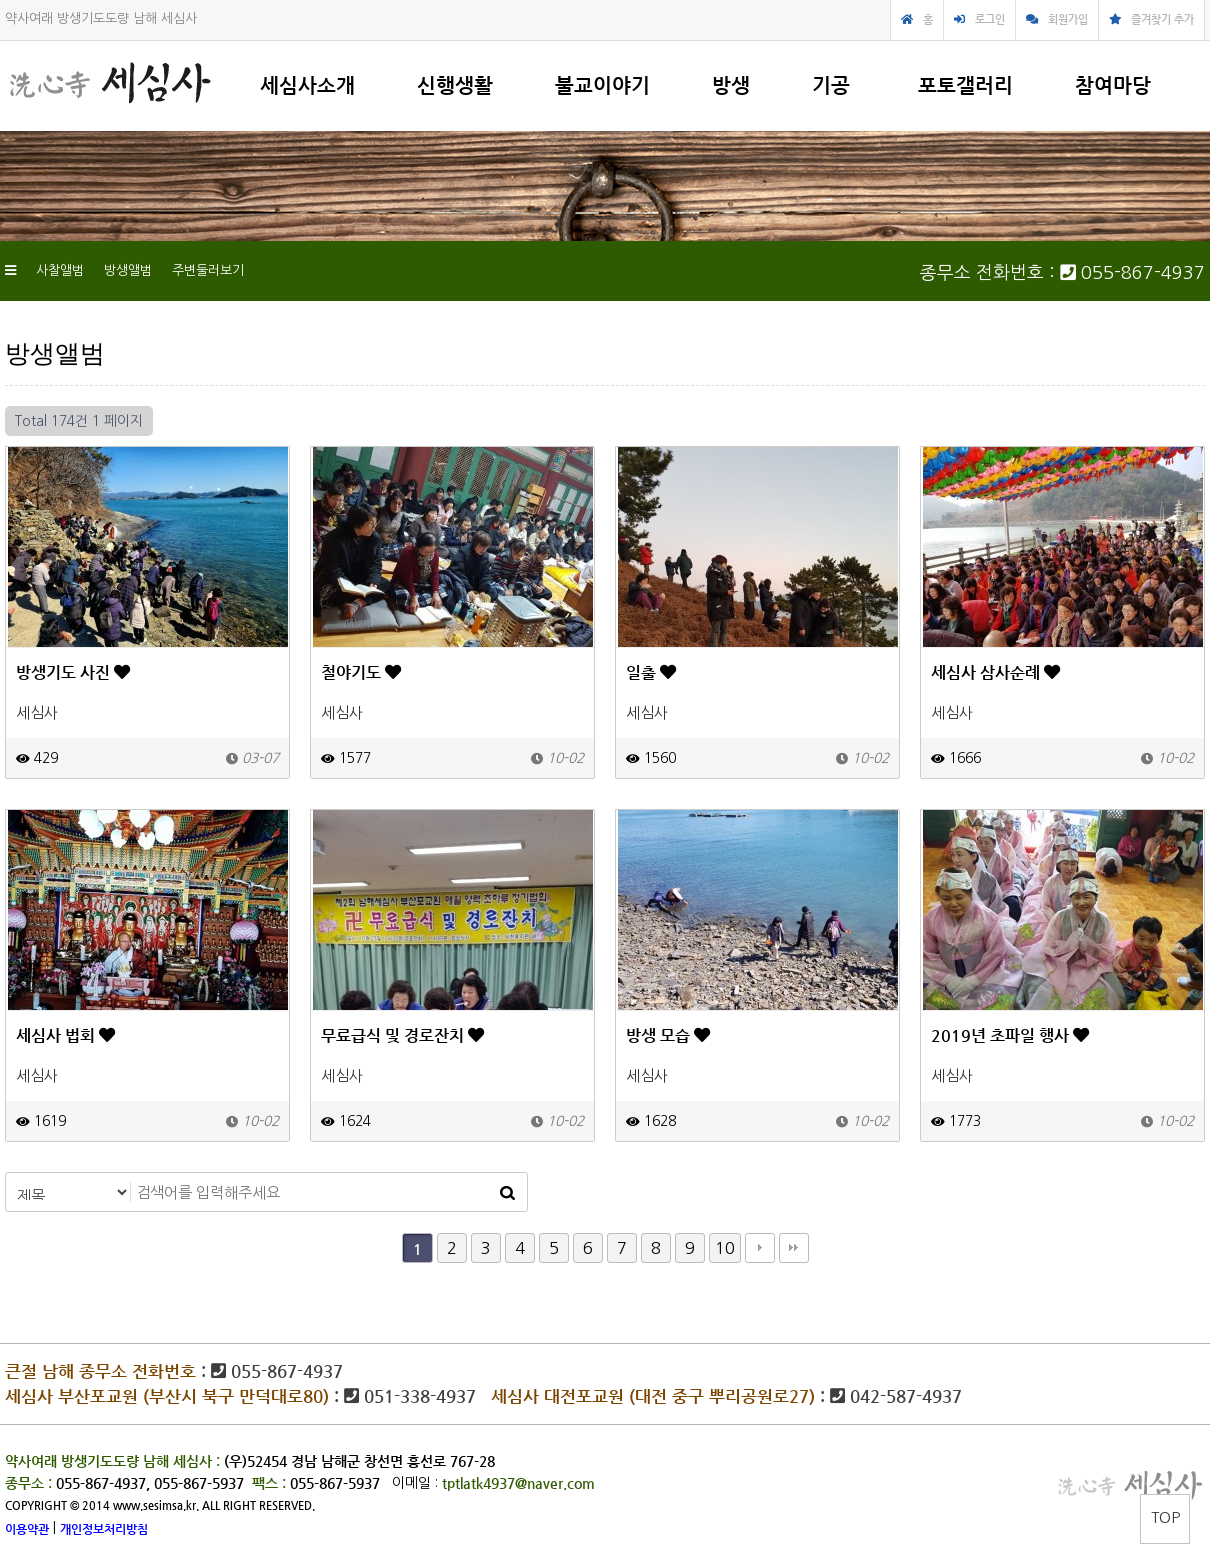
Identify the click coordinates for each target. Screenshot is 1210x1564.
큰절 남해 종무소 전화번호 (100, 1371)
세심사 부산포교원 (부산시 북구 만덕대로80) (167, 1396)
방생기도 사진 (73, 672)
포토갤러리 (965, 85)
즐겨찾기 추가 (1162, 19)
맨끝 (794, 1248)
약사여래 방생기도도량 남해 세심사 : (112, 1461)
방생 (731, 85)
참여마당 (1113, 85)
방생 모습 (668, 1035)
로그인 (990, 19)
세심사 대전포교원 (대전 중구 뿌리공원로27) (653, 1396)
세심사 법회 (65, 1035)
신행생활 (455, 85)
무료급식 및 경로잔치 (402, 1035)
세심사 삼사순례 (995, 672)
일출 (651, 672)
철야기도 (361, 672)
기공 (831, 85)
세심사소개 (307, 85)
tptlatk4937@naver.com (518, 1483)
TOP (1165, 1517)
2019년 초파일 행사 (1010, 1035)
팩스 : (271, 1483)
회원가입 (1068, 19)
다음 (760, 1248)
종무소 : (30, 1483)
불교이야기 (602, 85)
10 (725, 1248)
